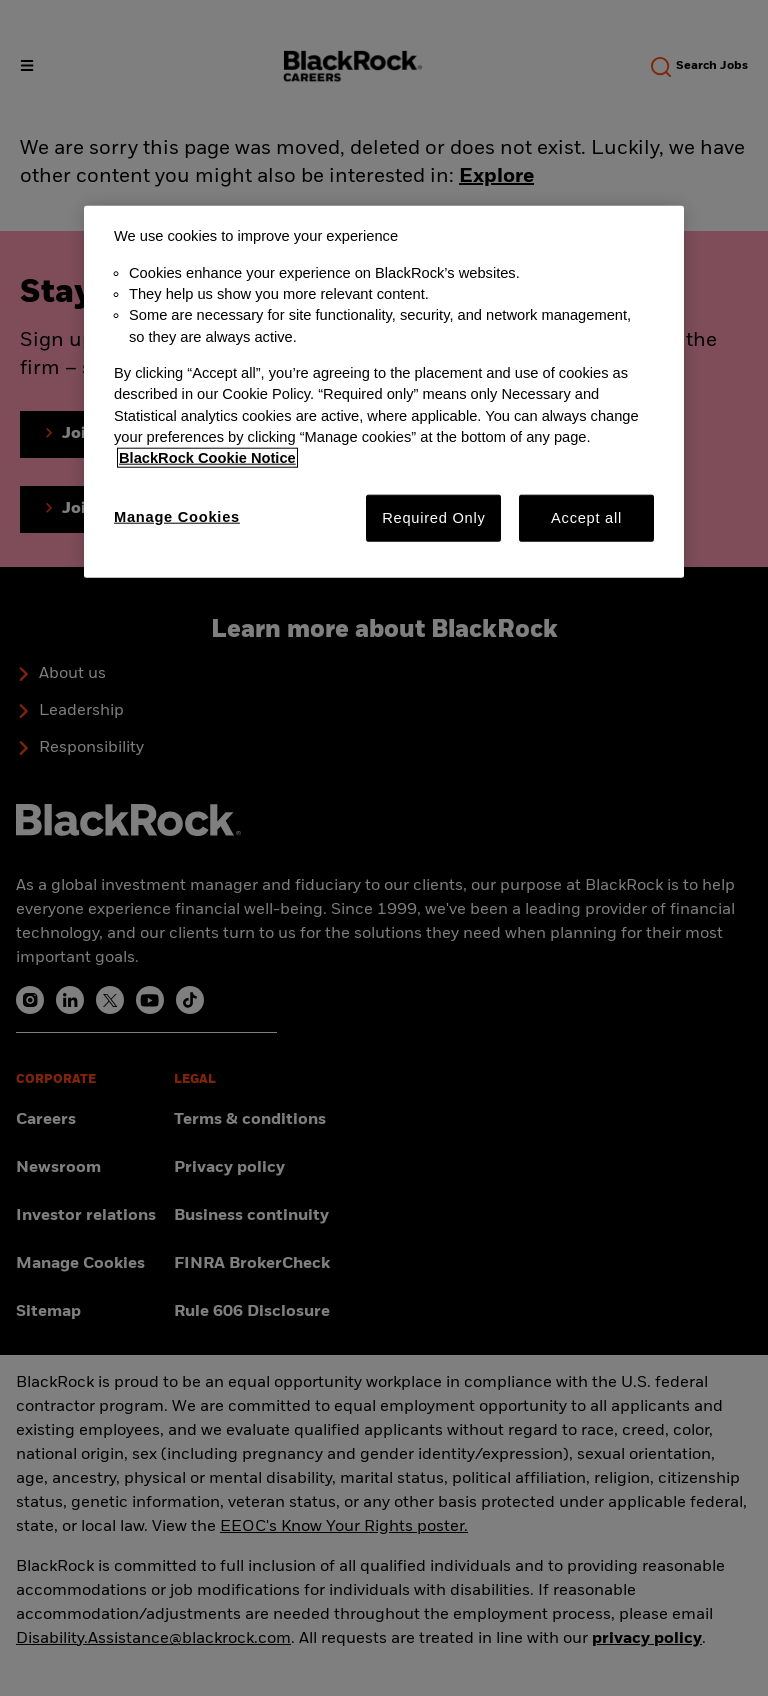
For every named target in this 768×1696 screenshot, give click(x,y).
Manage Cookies (177, 516)
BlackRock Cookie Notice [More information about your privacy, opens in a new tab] (207, 458)
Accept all (586, 517)
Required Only (433, 517)
